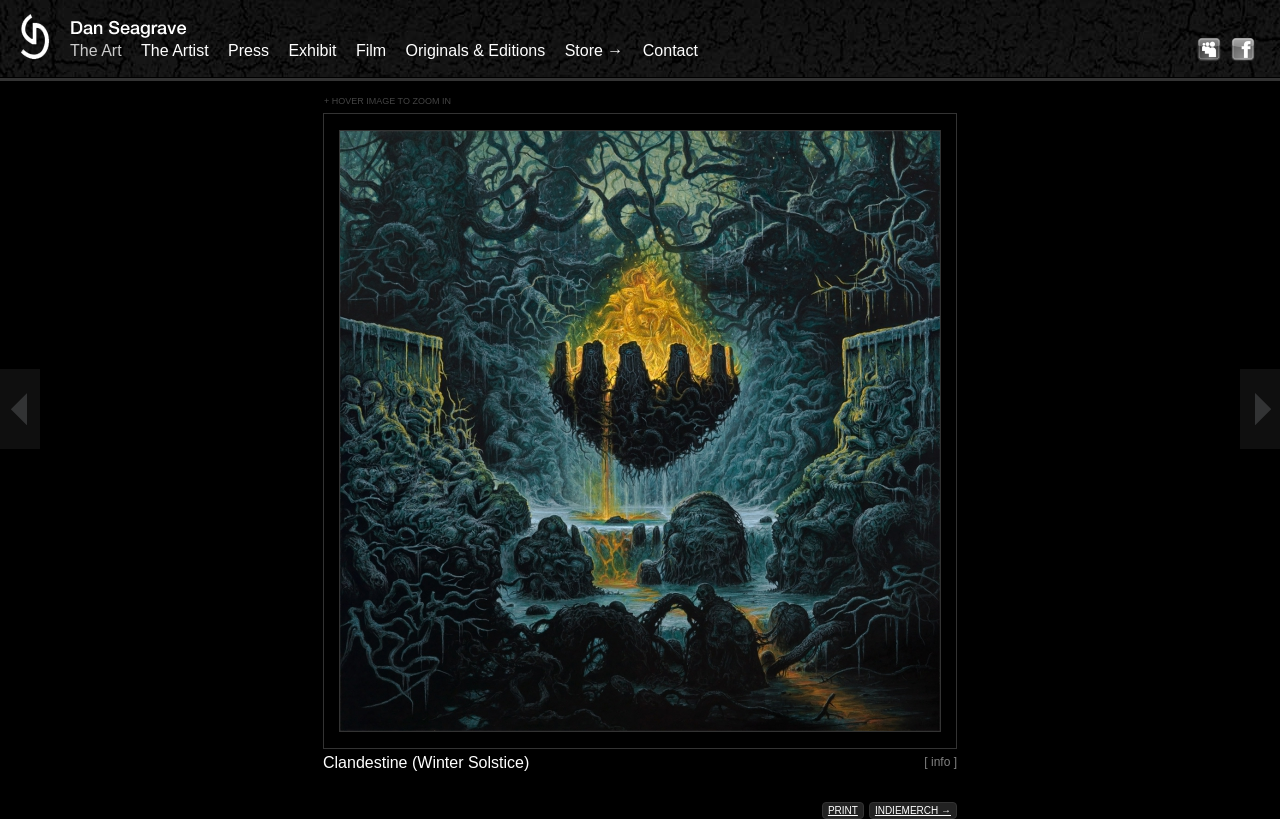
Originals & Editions (476, 50)
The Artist (175, 50)
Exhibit (312, 50)
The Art (96, 50)
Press (248, 50)
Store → (594, 50)
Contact (670, 50)
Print (843, 810)
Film (371, 50)
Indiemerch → (913, 810)
